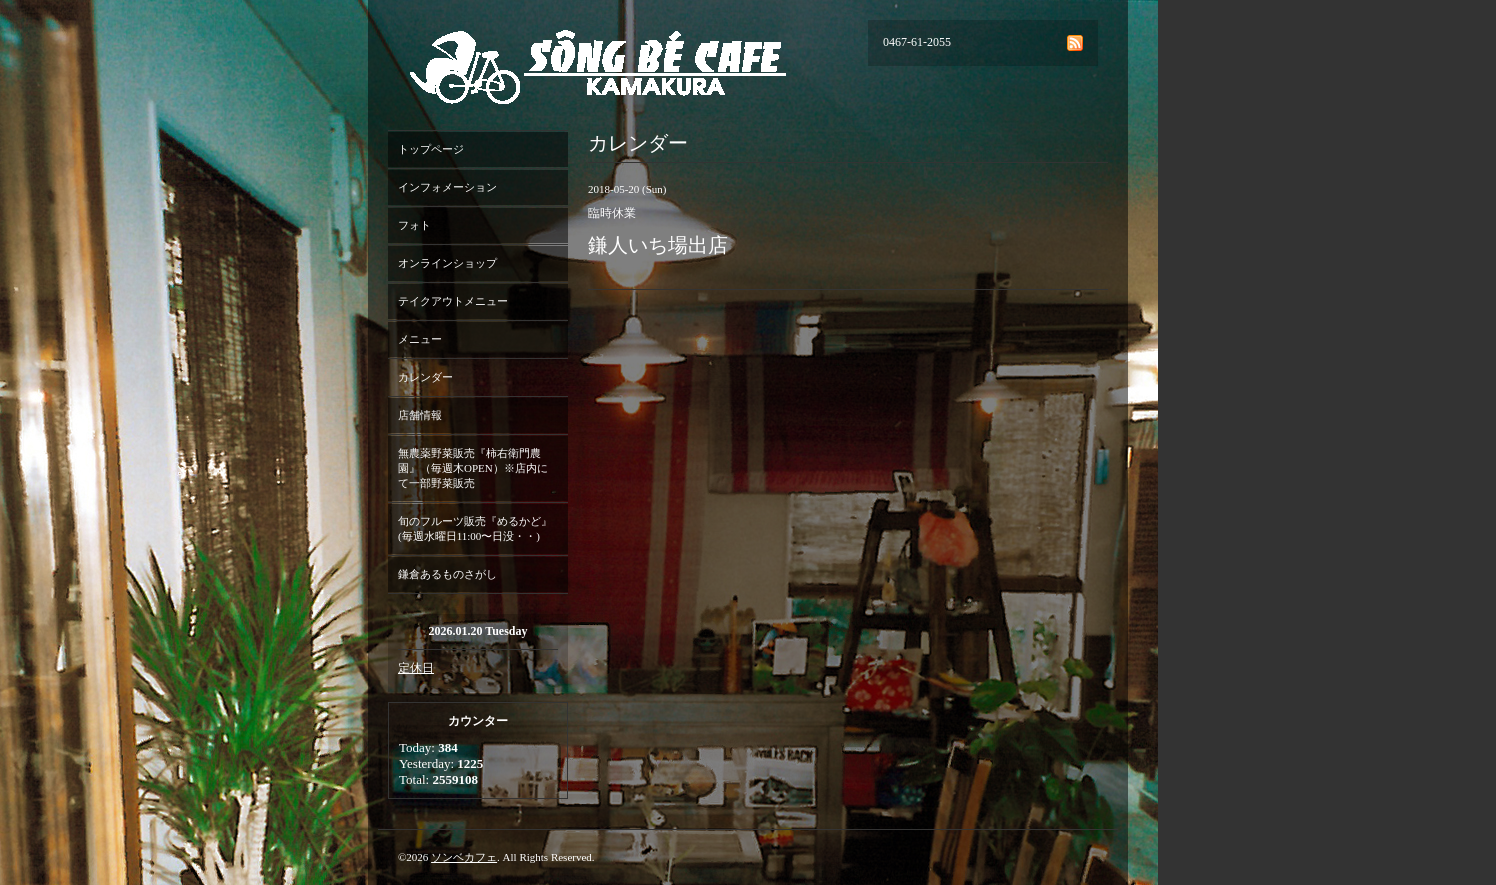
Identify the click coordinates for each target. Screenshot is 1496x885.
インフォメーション (447, 187)
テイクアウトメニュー (453, 301)
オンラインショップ (447, 263)
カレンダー (425, 377)
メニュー (420, 339)
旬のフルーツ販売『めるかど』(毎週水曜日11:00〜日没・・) (475, 528)
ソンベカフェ (464, 857)
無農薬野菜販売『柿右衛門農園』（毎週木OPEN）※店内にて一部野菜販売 (473, 468)
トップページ (431, 149)
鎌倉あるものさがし (447, 574)
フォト (414, 225)
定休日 (416, 668)
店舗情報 (420, 415)
